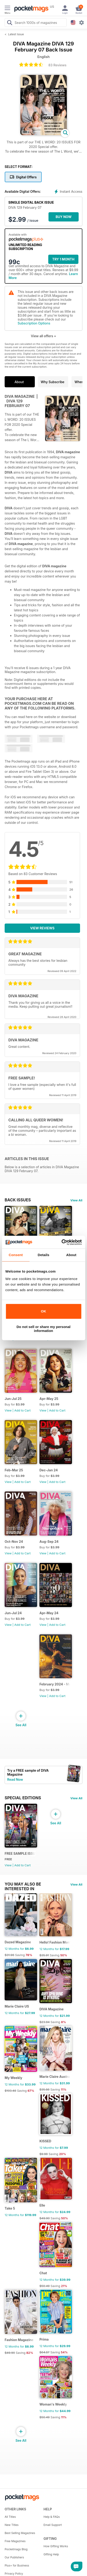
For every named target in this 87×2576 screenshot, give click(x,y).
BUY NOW (64, 217)
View (8, 1410)
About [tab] (71, 1255)
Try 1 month (63, 259)
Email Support (53, 2525)
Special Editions (23, 1798)
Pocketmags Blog (16, 2549)
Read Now (15, 1779)
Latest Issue (16, 34)
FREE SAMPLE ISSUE (20, 1853)
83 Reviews (57, 65)
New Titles (12, 2525)
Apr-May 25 (48, 1399)
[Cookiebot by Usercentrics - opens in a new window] (62, 1242)
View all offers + (43, 336)
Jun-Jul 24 (13, 1613)
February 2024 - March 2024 (54, 1684)
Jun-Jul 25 (13, 1399)
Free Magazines (15, 2541)
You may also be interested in (23, 1884)
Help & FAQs (52, 2516)
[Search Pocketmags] (9, 23)
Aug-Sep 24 (48, 1541)
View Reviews (42, 928)
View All (76, 1200)
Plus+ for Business (17, 2565)
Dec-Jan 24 (48, 1470)
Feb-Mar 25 (14, 1470)
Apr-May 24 (48, 1613)
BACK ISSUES (18, 1200)
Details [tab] (43, 1255)
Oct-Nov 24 (14, 1541)
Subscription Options (34, 323)
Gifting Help (51, 2554)
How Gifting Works (56, 2546)
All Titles (10, 2516)
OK (43, 1311)
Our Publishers (14, 2557)
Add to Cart (22, 1410)
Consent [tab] (16, 1255)
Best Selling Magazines (20, 2533)
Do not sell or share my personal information (43, 1329)
